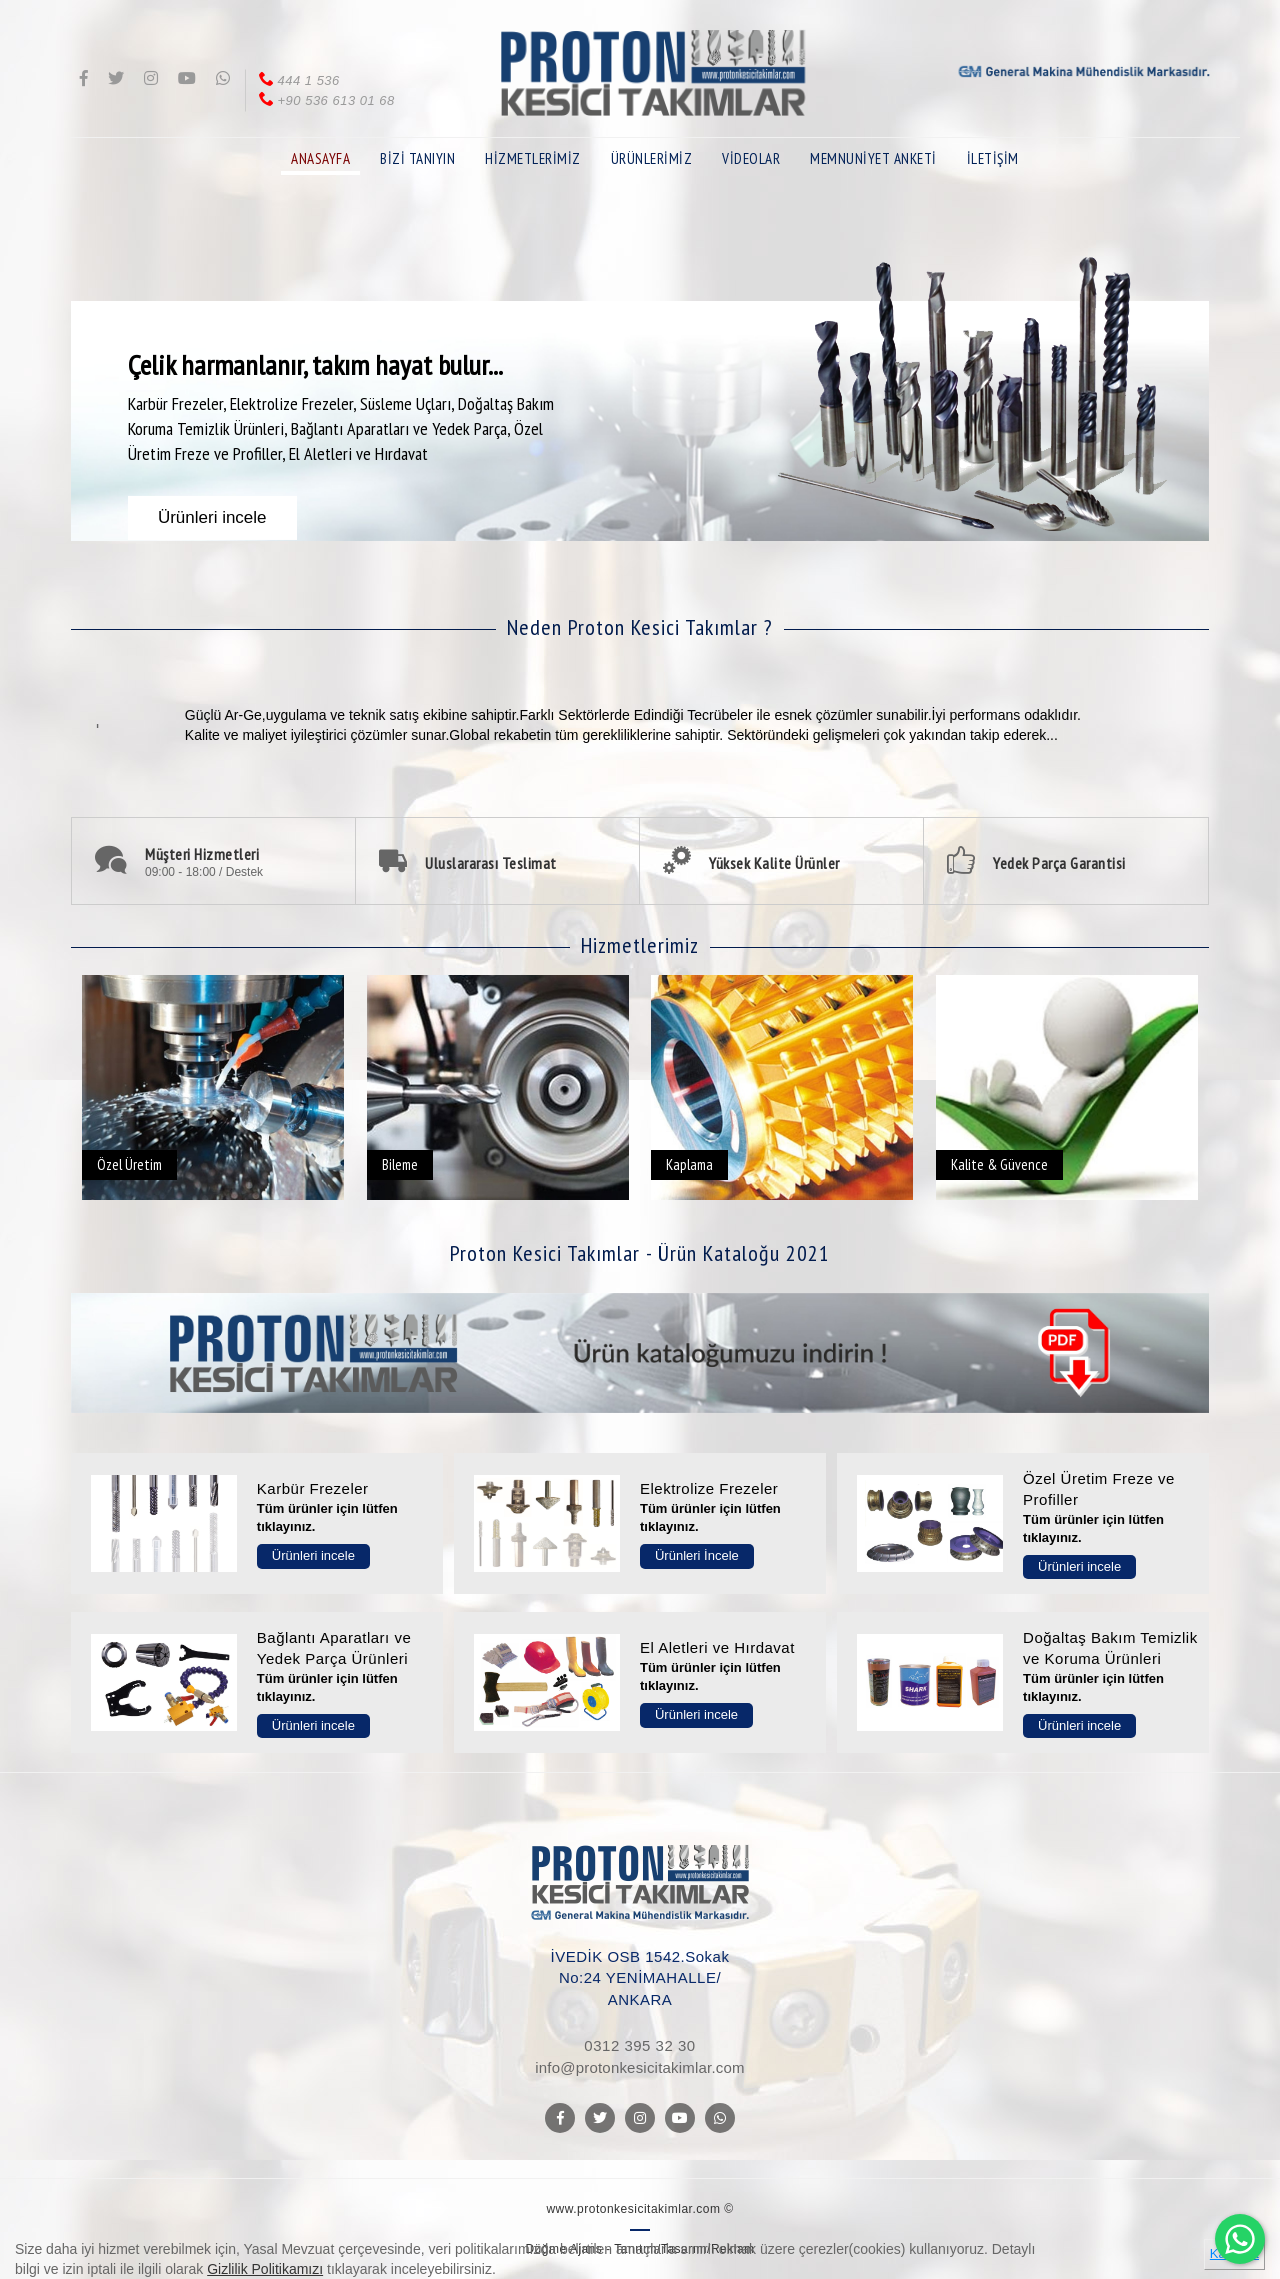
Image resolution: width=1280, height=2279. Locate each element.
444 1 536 (298, 80)
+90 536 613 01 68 (325, 100)
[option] (640, 392)
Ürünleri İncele (697, 1555)
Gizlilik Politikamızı (265, 2269)
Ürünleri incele (313, 1555)
